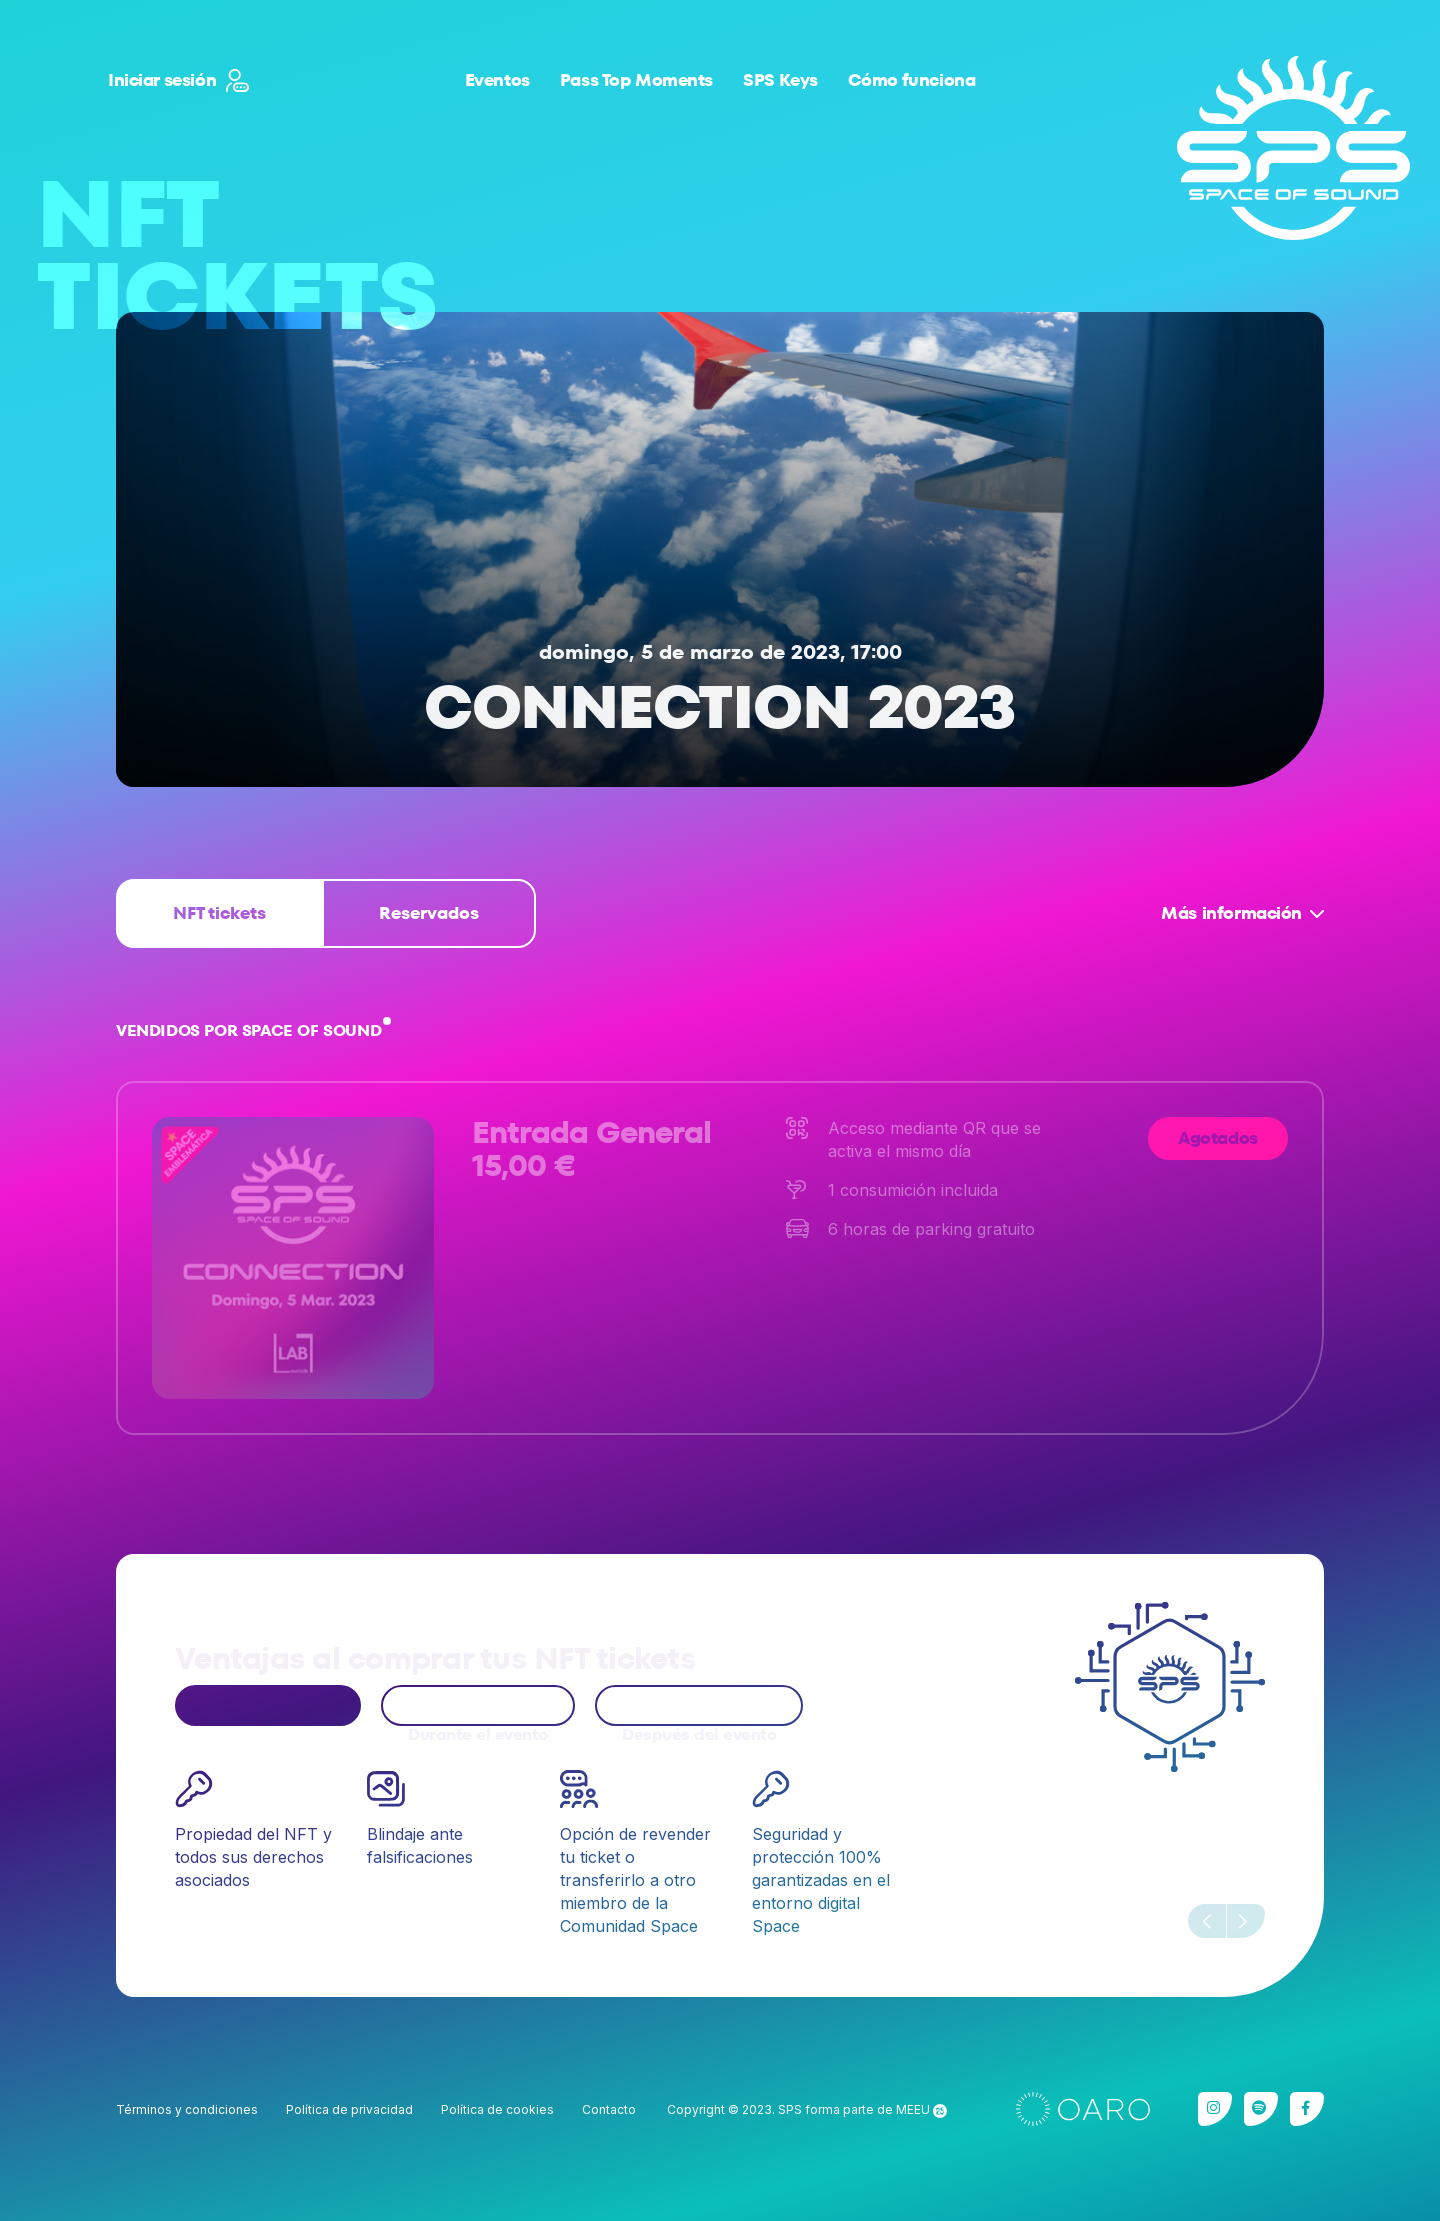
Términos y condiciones (187, 2109)
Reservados (429, 913)
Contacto (609, 2109)
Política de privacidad (349, 2109)
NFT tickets (219, 913)
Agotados (1218, 1138)
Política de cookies (497, 2109)
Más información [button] (1231, 913)
